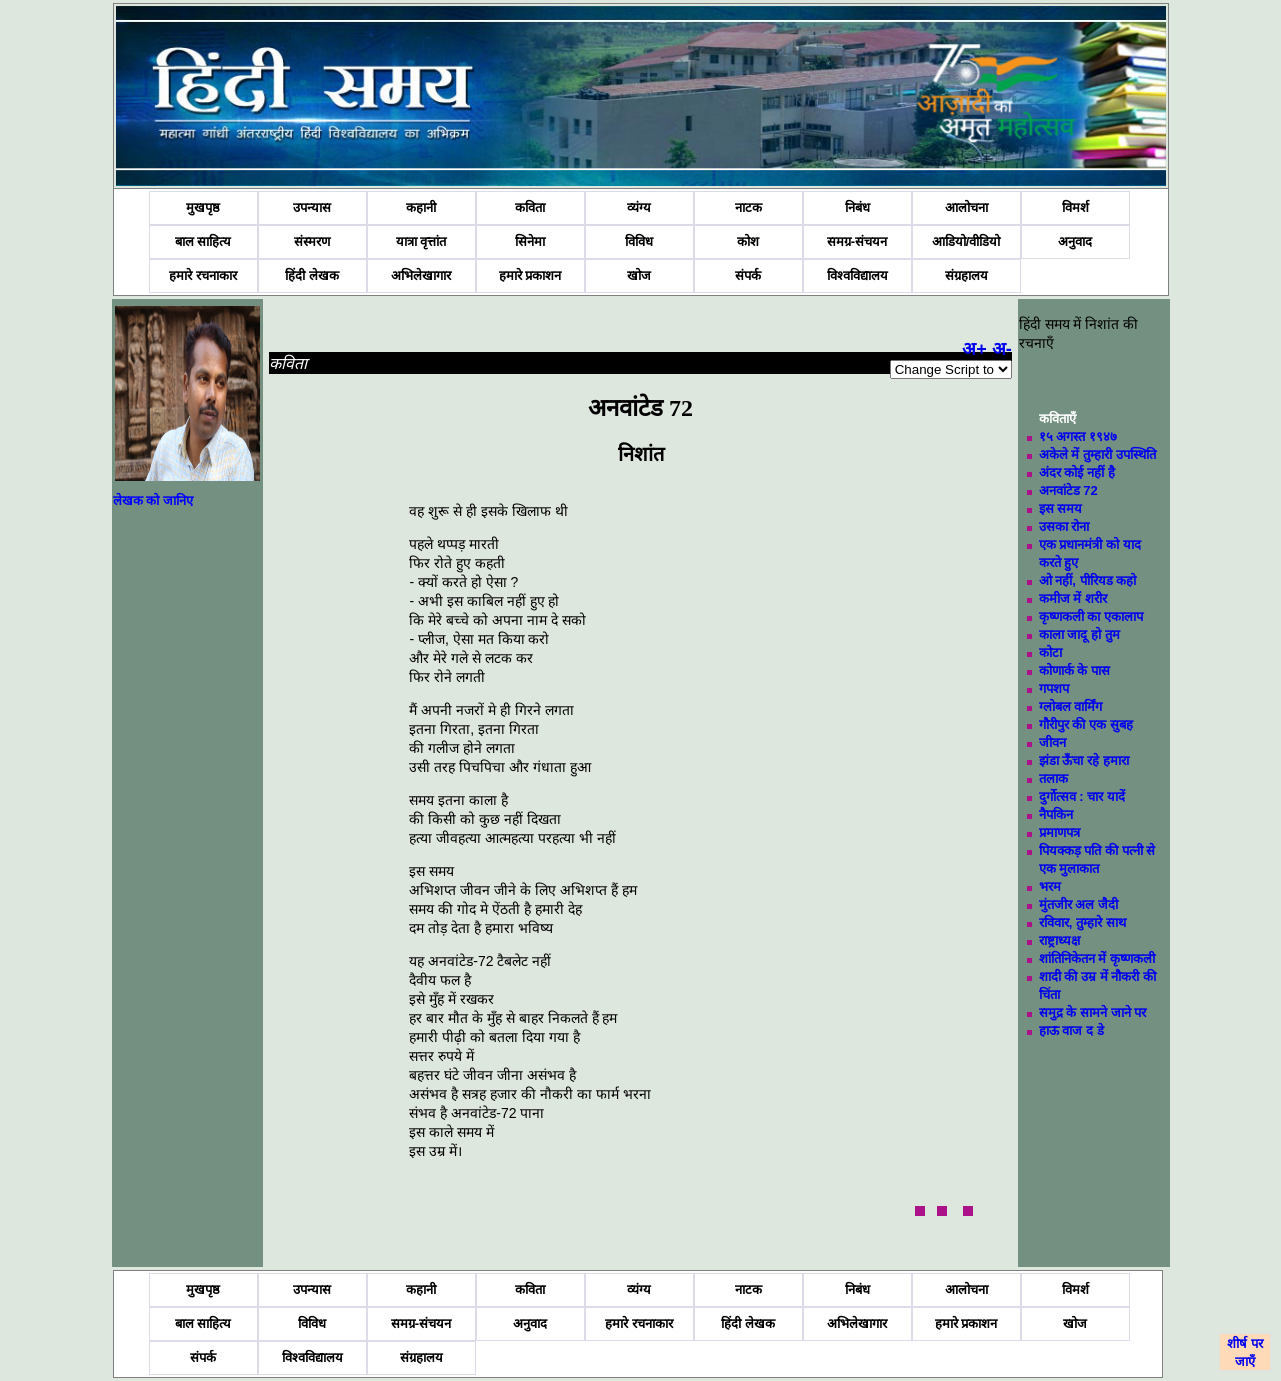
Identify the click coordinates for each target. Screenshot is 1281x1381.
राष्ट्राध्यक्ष (1059, 940)
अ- (1002, 349)
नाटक (748, 207)
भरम (1050, 886)
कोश (748, 241)
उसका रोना (1064, 526)
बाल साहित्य (203, 241)
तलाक (1053, 778)
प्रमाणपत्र (1059, 832)
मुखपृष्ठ (203, 207)
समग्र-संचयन (857, 241)
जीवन (1052, 742)
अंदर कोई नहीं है (1077, 472)
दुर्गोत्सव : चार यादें (1082, 796)
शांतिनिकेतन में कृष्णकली (1097, 958)
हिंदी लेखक (312, 275)
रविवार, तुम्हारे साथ (1082, 922)
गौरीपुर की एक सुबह (1086, 724)
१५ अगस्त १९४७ (1078, 436)
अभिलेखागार (421, 275)
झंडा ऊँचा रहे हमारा (1084, 760)
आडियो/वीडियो (966, 241)
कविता (530, 207)
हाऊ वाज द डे (1071, 1030)
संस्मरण (312, 241)
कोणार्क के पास (1074, 670)
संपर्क (748, 275)
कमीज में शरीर (1073, 598)
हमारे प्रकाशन (530, 275)
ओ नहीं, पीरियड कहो (1087, 580)
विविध (639, 241)
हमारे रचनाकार (203, 275)
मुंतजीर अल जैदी (1078, 904)
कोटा (1050, 652)
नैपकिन (1056, 814)
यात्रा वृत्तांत (421, 241)
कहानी (421, 207)
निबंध (857, 207)
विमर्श (1075, 207)
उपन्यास (312, 207)
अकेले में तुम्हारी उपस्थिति (1097, 454)
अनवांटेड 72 (1068, 490)
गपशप (1054, 688)
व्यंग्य (639, 207)
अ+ (974, 349)
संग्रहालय (966, 275)
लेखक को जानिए (153, 500)
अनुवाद (1075, 241)
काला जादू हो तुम (1079, 634)
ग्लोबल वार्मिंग (1071, 706)
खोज (639, 275)
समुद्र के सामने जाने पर (1092, 1012)
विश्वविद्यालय (857, 275)
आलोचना (966, 207)
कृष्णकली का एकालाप (1091, 616)
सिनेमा (530, 241)
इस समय (1061, 508)
